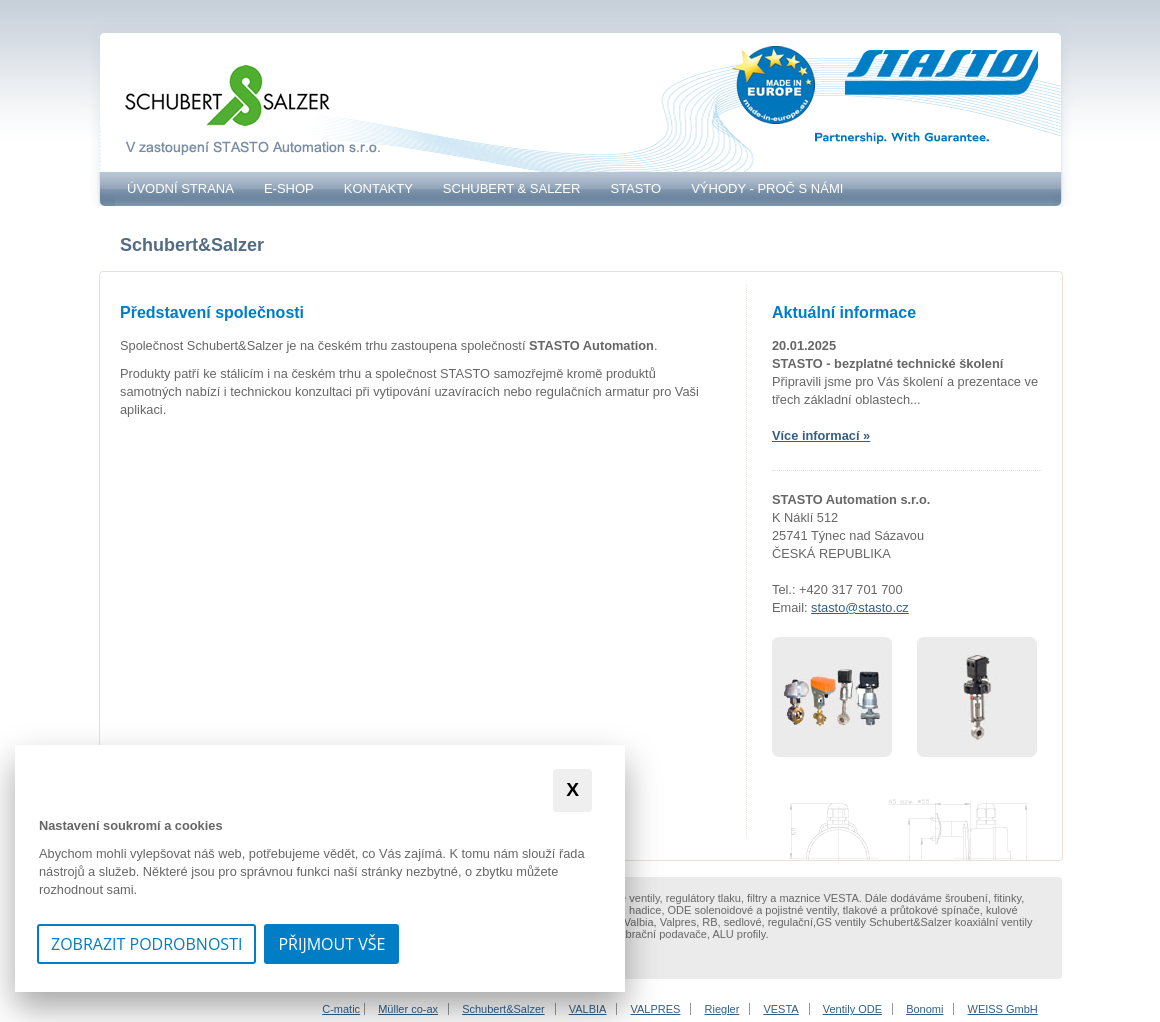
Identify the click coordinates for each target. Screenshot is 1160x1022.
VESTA (780, 1009)
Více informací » (821, 435)
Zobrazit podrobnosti (146, 944)
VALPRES (656, 1009)
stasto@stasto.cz (860, 607)
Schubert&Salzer (503, 1009)
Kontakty (378, 188)
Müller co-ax (408, 1009)
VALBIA (588, 1009)
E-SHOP (289, 188)
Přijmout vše (331, 944)
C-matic (341, 1009)
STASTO (635, 188)
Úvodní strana (180, 188)
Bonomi (924, 1009)
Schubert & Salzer (512, 188)
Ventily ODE (852, 1009)
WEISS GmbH (1003, 1009)
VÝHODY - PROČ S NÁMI (767, 188)
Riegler (722, 1009)
